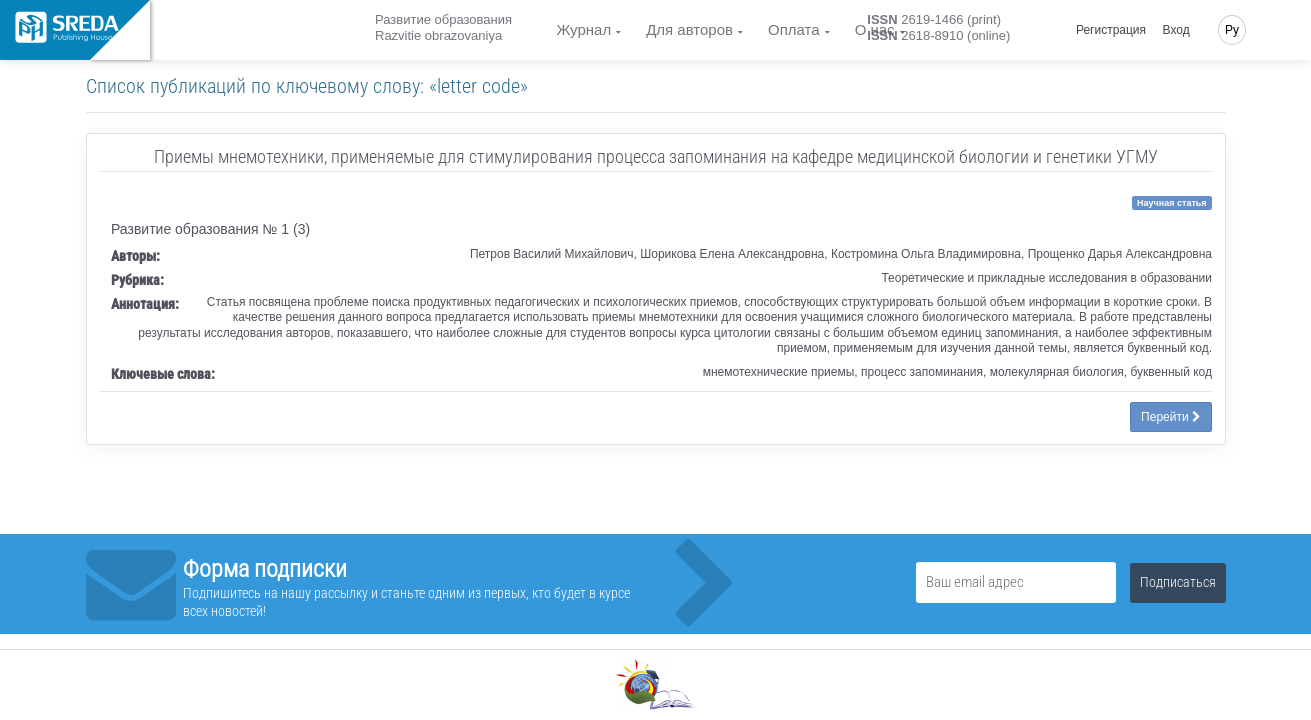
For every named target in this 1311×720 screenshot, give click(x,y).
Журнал (583, 29)
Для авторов (689, 29)
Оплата (794, 29)
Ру (1232, 30)
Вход (1176, 30)
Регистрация (1111, 30)
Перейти (1171, 417)
